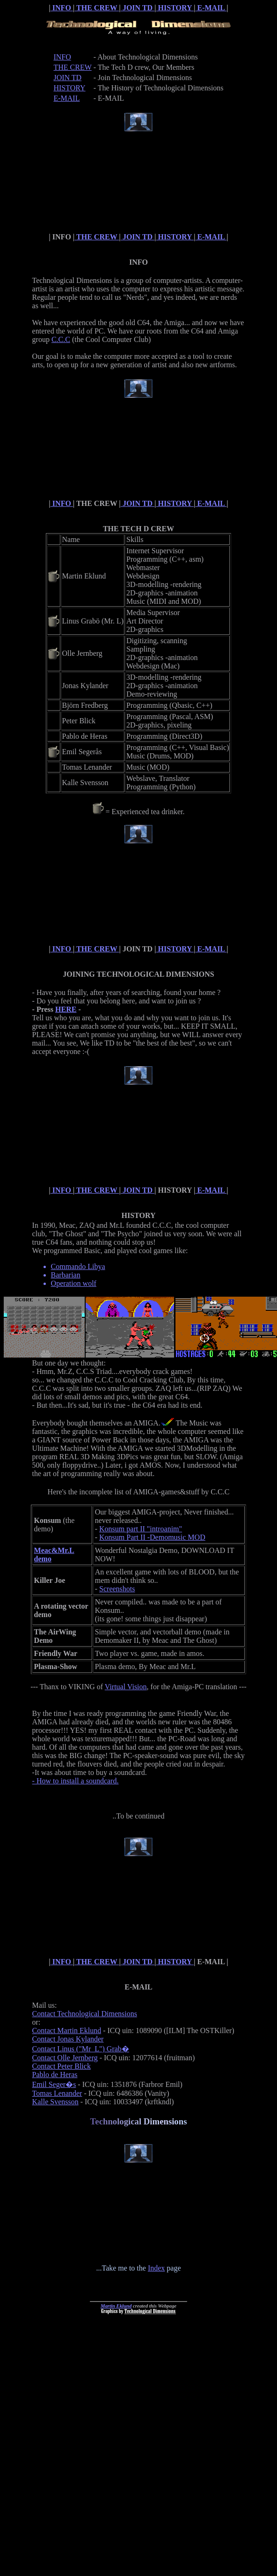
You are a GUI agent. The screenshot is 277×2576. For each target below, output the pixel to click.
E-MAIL (210, 8)
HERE (65, 1009)
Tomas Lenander (57, 2093)
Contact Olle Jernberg (65, 2058)
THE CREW (96, 8)
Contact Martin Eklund (67, 2030)
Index (156, 2268)
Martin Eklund (116, 2306)
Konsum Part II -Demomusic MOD (152, 1537)
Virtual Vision (126, 1687)
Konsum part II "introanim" (140, 1529)
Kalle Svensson (55, 2102)
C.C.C (60, 339)
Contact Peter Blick (61, 2066)
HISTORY (175, 8)
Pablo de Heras (55, 2075)
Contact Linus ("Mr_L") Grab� (80, 2049)
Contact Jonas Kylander (68, 2039)
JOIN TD (137, 8)
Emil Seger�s (54, 2084)
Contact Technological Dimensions (84, 2014)
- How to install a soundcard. (75, 1781)
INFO (62, 8)
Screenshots (117, 1589)
